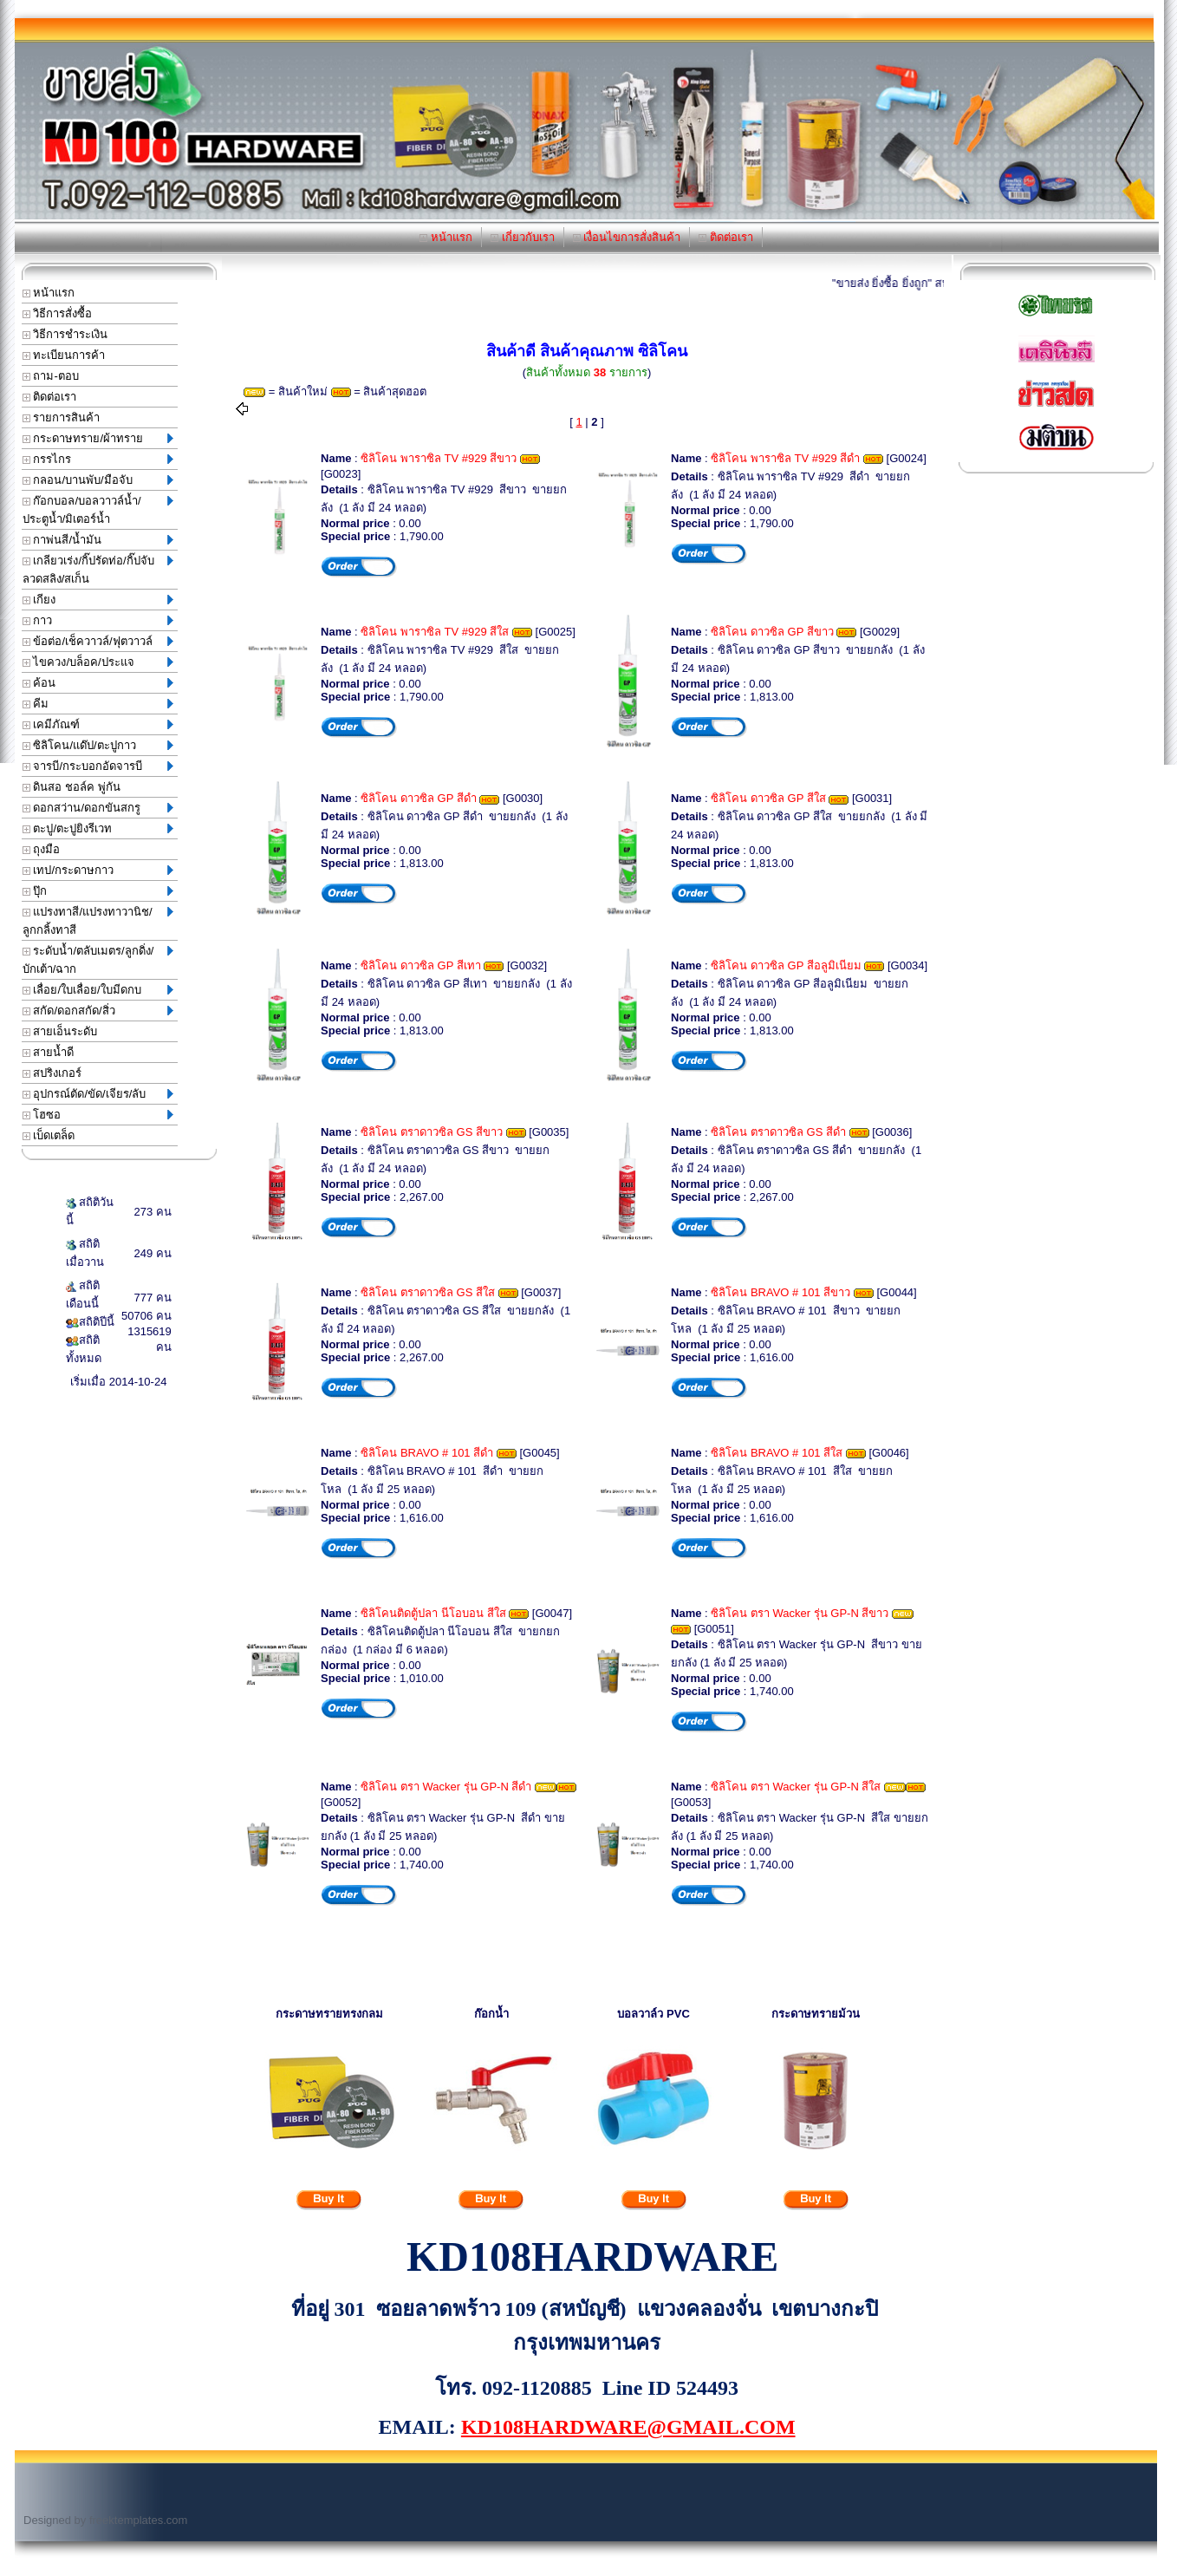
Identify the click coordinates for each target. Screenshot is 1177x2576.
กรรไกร (98, 459)
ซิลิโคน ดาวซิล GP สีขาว (772, 631)
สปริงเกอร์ (52, 1072)
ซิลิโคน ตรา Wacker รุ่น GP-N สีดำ (446, 1786)
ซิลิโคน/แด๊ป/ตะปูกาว (98, 745)
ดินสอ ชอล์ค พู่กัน (71, 786)
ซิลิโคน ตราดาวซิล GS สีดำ (778, 1131)
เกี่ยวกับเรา (523, 237)
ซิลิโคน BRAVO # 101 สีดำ (427, 1452)
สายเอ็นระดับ (60, 1031)
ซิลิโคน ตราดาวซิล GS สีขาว (432, 1131)
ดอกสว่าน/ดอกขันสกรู (98, 807)
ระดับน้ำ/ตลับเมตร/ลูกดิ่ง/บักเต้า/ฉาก (98, 959)
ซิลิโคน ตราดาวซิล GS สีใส (428, 1292)
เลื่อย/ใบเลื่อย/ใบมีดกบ (98, 989)
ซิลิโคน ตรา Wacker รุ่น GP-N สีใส (796, 1786)
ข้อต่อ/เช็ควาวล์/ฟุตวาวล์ (98, 641)
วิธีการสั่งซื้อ (58, 313)
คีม (98, 703)
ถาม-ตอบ (51, 375)
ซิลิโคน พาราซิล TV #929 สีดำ (785, 458)
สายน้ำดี (49, 1052)
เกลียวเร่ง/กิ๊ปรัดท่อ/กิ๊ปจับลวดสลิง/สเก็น (98, 569)
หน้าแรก (445, 237)
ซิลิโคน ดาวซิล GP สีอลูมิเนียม (786, 965)
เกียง (98, 599)
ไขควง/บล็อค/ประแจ (98, 661)
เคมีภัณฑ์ (98, 724)
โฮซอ (98, 1114)
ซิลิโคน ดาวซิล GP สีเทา (420, 965)
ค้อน (98, 682)
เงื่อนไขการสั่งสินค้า (627, 237)
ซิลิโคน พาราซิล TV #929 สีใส (435, 631)
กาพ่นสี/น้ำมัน (98, 539)
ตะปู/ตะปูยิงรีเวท (98, 828)
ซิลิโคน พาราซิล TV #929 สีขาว (439, 458)
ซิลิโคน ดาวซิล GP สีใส (768, 798)
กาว (98, 620)
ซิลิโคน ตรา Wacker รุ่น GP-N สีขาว (799, 1613)
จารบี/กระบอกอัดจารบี (98, 766)
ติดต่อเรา (726, 237)
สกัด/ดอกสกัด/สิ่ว (98, 1010)
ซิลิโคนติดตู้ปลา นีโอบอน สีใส (433, 1613)
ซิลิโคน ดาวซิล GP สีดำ (418, 798)
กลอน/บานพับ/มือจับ (98, 479)
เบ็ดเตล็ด (49, 1135)
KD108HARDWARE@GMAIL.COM (628, 2427)
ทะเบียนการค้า (64, 355)
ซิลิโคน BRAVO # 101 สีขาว (780, 1292)
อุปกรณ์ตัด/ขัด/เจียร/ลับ (98, 1093)
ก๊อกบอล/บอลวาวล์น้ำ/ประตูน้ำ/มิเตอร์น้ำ (98, 509)
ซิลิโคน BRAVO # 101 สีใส (776, 1452)
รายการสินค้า (62, 417)
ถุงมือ (42, 849)
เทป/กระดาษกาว (98, 870)
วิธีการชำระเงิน (65, 334)
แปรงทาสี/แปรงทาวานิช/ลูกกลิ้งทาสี (98, 920)
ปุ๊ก (98, 890)
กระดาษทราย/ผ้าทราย (98, 438)
